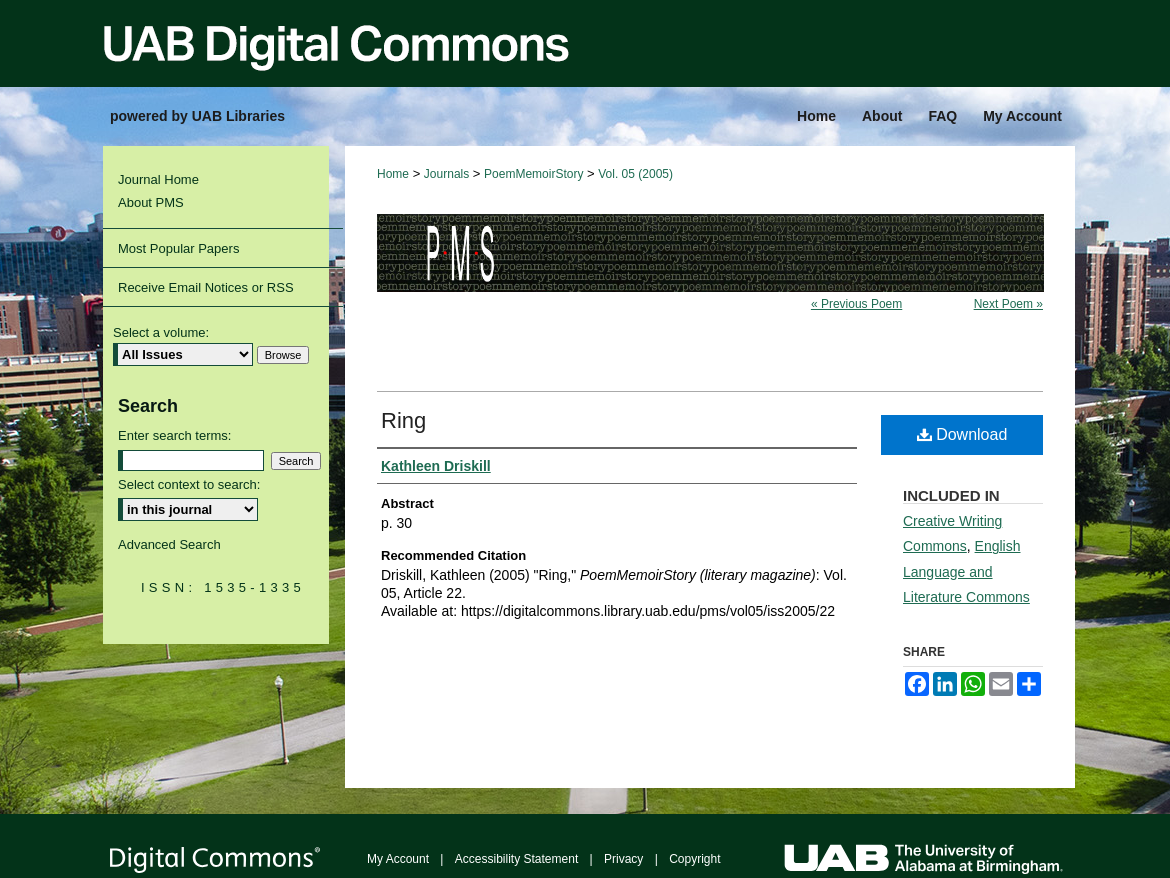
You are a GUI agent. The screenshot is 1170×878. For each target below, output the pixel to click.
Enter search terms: (174, 435)
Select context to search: (189, 484)
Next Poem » (1008, 304)
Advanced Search (169, 544)
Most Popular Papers (178, 248)
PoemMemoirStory (533, 174)
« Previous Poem (856, 304)
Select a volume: (161, 332)
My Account (398, 859)
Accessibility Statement (516, 859)
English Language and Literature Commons (966, 571)
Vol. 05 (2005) (635, 174)
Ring (403, 420)
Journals (446, 174)
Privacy (623, 859)
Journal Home (158, 179)
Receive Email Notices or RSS (206, 287)
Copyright (694, 859)
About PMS (151, 202)
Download (962, 434)
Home (393, 174)
